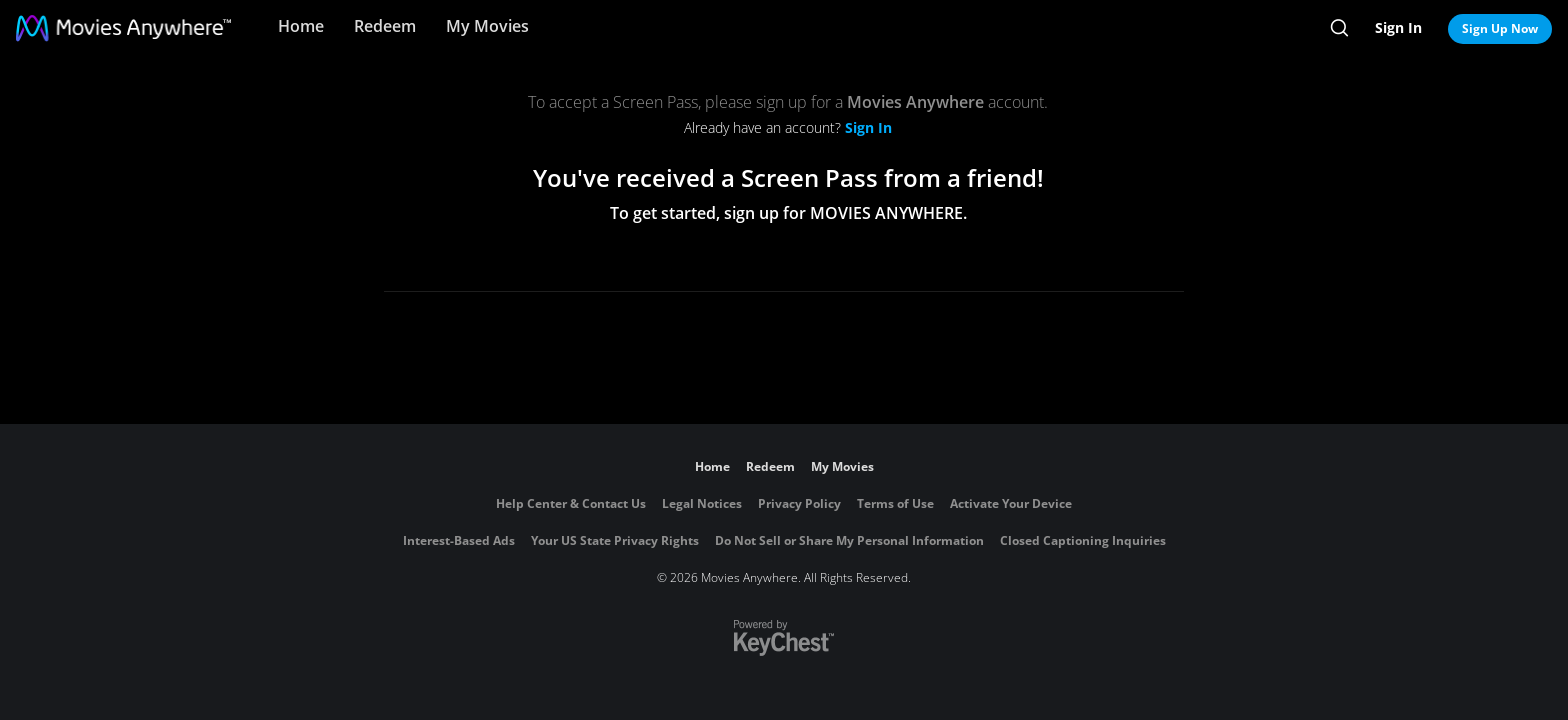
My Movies (487, 26)
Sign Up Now (1500, 28)
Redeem (385, 26)
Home (301, 26)
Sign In (1398, 27)
